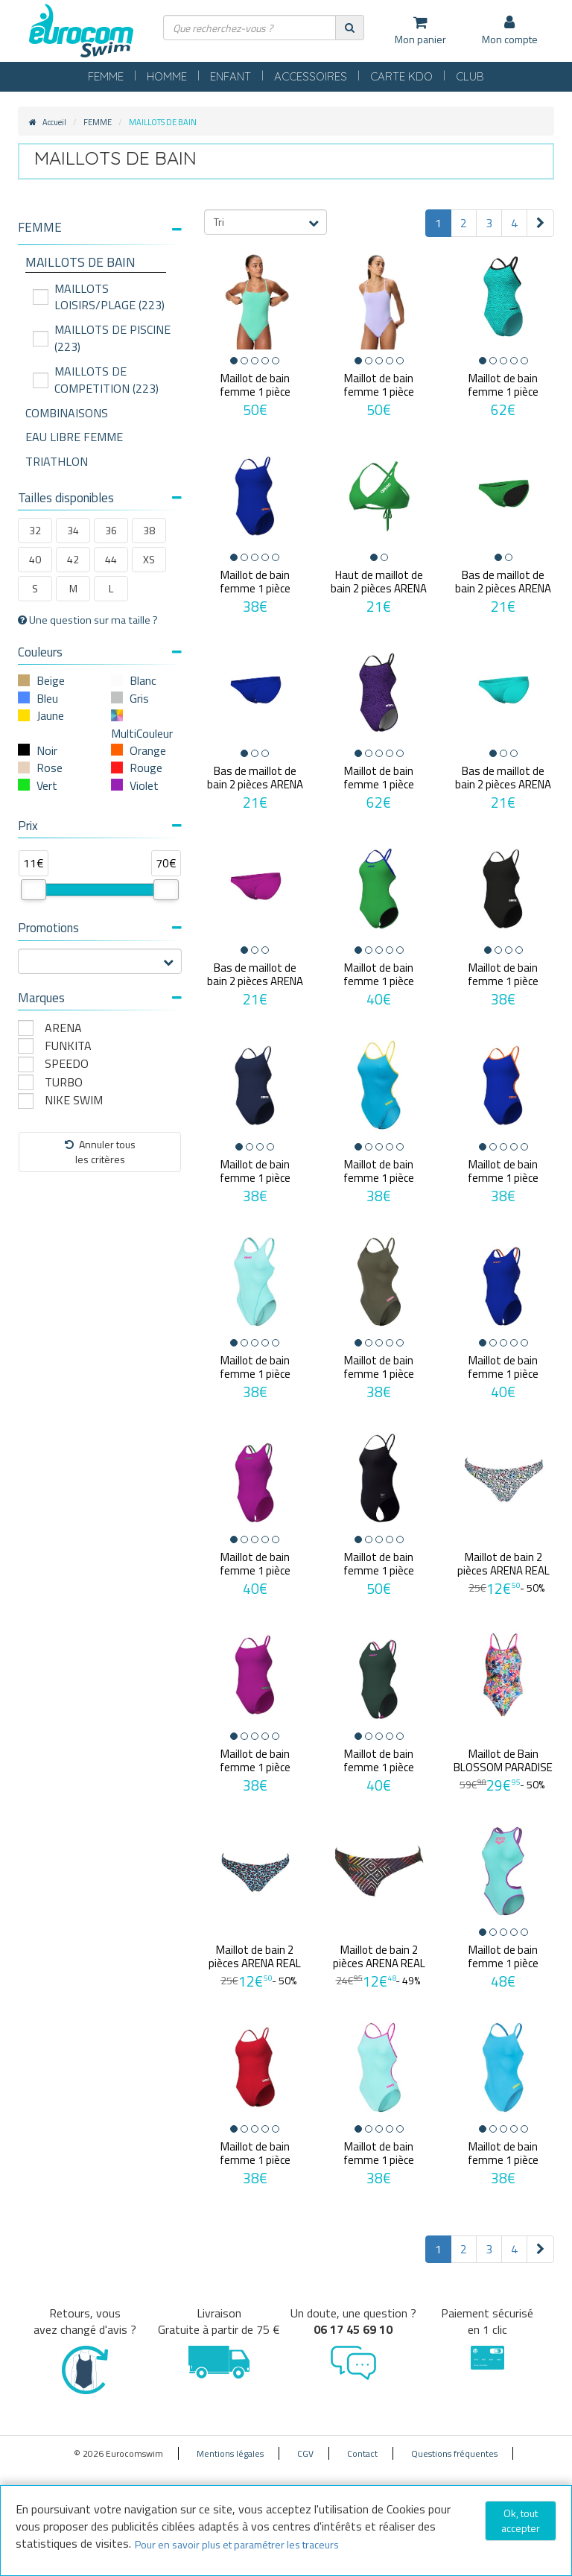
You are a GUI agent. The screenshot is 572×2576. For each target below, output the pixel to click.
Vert (46, 785)
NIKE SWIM (74, 1100)
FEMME (106, 76)
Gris (139, 698)
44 (111, 559)
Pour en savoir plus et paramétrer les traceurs (237, 2544)
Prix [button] (100, 826)
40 (35, 559)
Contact (362, 2453)
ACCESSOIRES (310, 76)
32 (35, 530)
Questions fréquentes (454, 2453)
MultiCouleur (142, 733)
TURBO (64, 1082)
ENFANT (230, 76)
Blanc (143, 680)
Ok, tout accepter (520, 2520)
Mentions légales (230, 2453)
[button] (100, 228)
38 (149, 530)
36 (111, 530)
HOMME (167, 76)
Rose (49, 767)
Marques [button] (100, 998)
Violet (144, 785)
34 (73, 530)
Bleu (47, 698)
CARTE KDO (401, 76)
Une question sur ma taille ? (88, 620)
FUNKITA (68, 1045)
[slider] (33, 889)
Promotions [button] (100, 928)
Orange (148, 750)
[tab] (100, 233)
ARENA (63, 1028)
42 (73, 559)
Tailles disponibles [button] (100, 498)
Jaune (50, 715)
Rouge (146, 767)
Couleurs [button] (100, 652)
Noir (46, 750)
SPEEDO (67, 1063)
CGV (305, 2453)
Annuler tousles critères (100, 1151)
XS (149, 559)
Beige (50, 680)
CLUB (470, 76)
